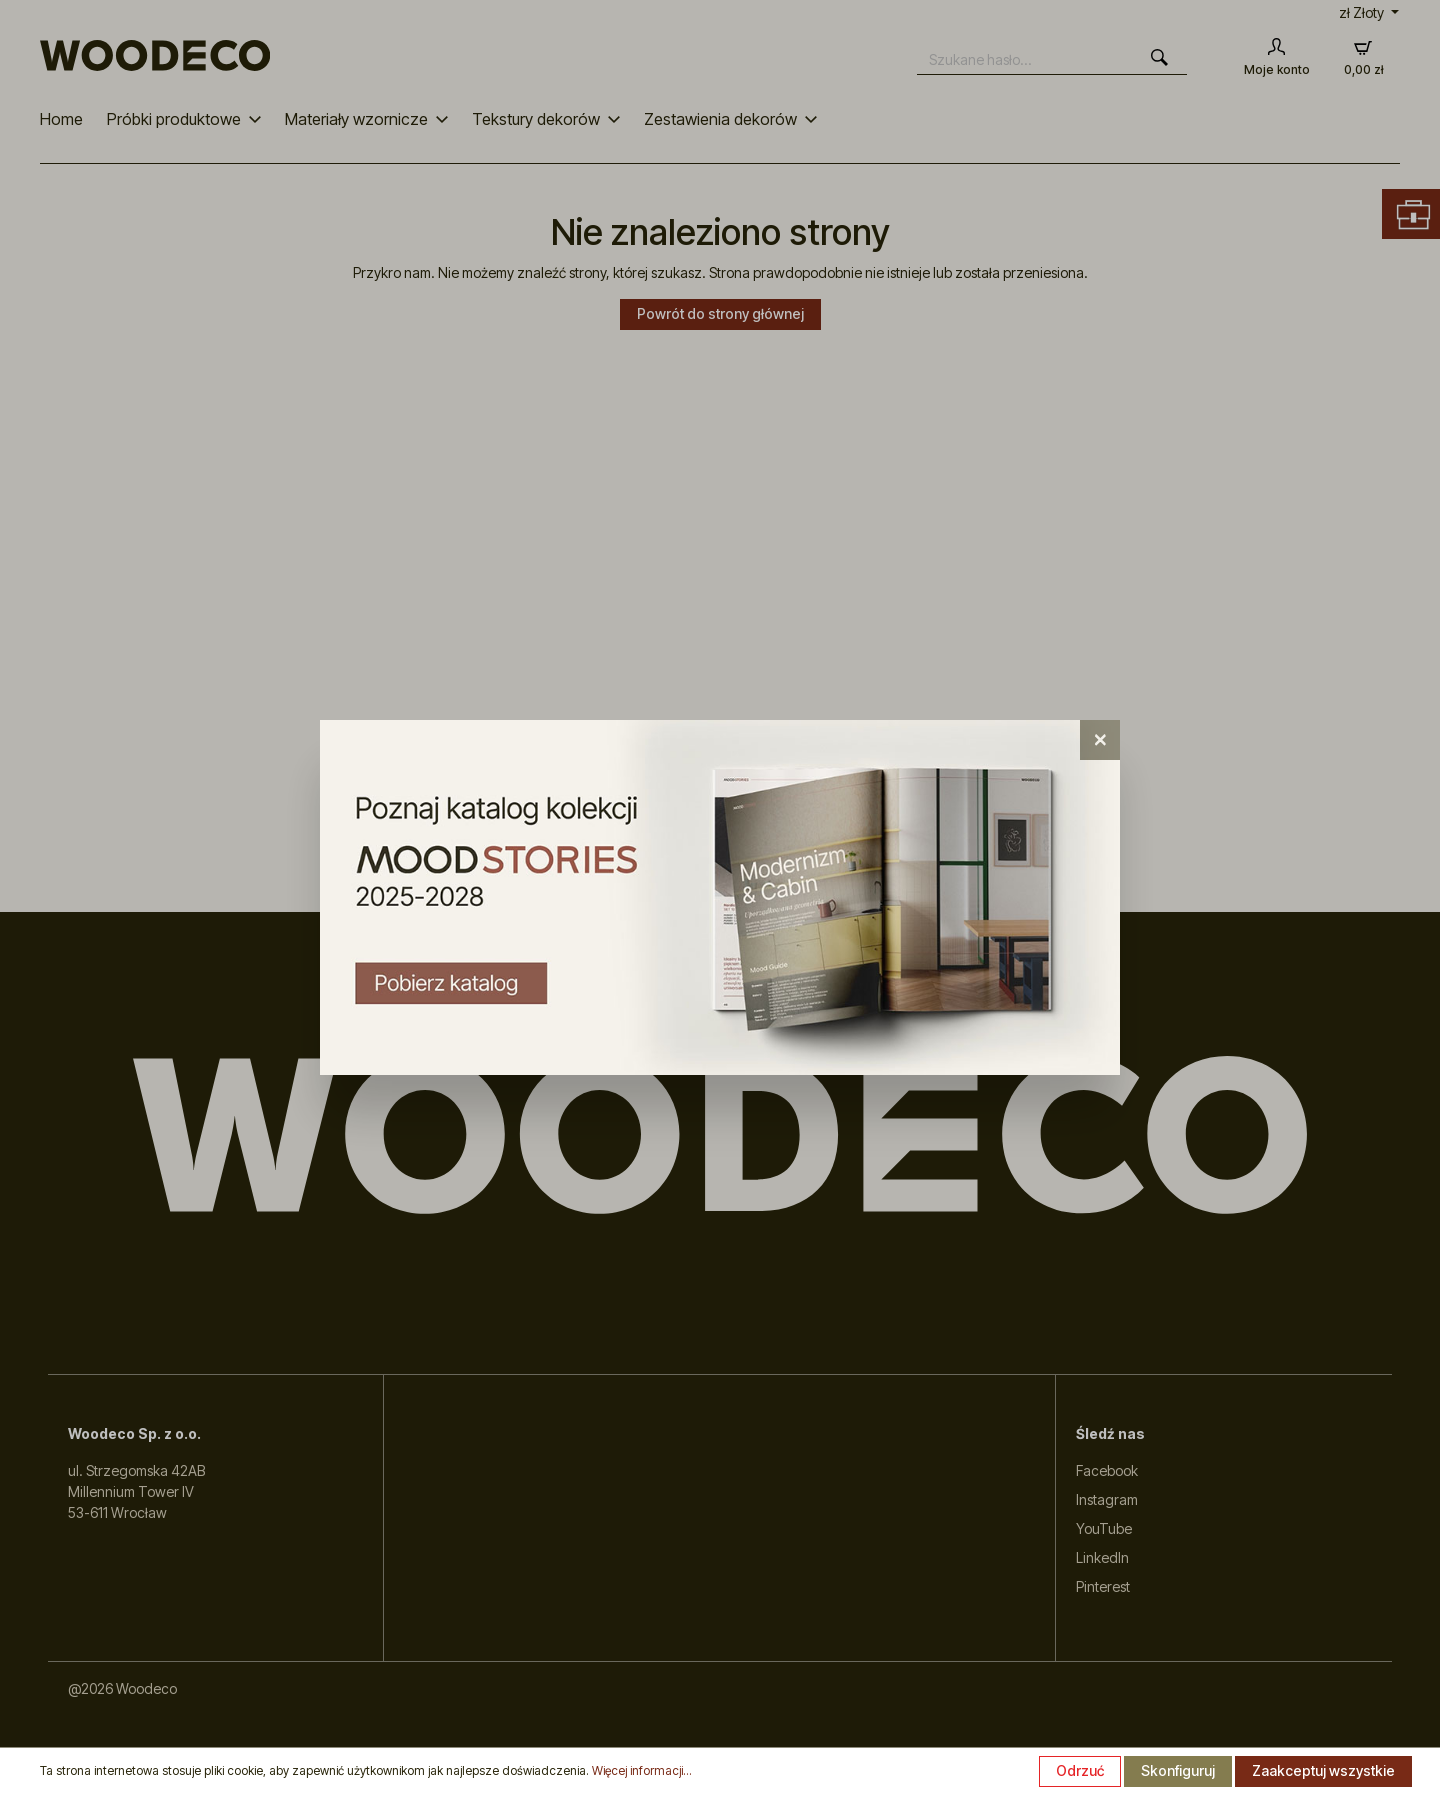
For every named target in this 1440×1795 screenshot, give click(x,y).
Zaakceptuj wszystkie (1323, 1770)
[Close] (1100, 740)
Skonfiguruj (1178, 1770)
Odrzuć (1080, 1770)
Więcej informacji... (642, 1770)
